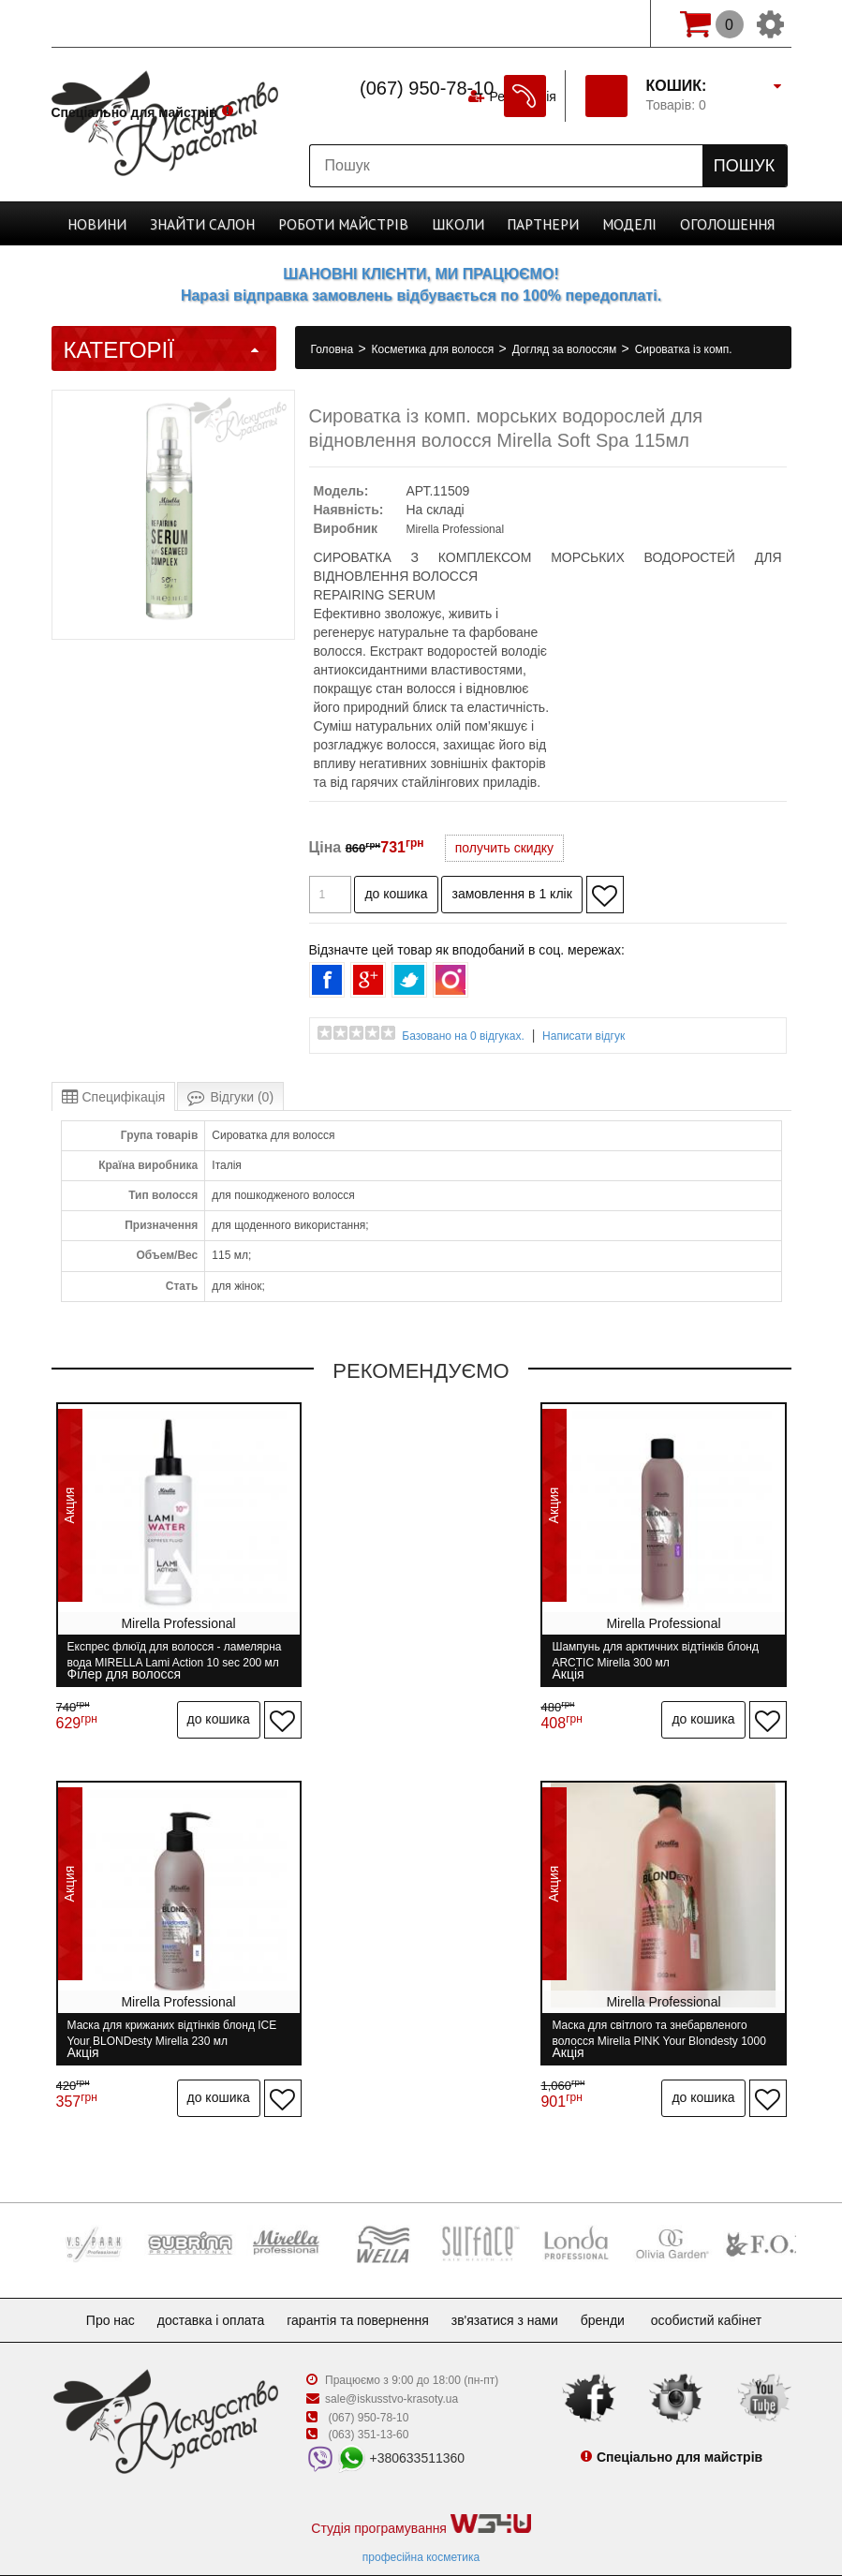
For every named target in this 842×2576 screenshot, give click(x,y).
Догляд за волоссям (566, 349)
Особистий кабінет (725, 2283)
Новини (121, 223)
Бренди (618, 2283)
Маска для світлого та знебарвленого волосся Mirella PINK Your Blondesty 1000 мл (164, 2015)
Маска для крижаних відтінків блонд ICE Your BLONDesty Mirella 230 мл (662, 1654)
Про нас (95, 2283)
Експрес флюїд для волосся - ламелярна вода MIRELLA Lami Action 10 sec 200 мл (166, 1654)
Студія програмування (420, 2488)
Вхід (608, 23)
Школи (452, 223)
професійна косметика (421, 2520)
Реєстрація (521, 23)
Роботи (347, 223)
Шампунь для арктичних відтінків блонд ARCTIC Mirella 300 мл (421, 1654)
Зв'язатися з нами (512, 2283)
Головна (334, 349)
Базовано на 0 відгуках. (463, 1036)
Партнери (531, 223)
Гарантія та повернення (358, 2283)
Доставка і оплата (204, 2283)
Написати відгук (583, 1036)
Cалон (218, 223)
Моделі (611, 223)
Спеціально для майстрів (134, 21)
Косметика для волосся (434, 349)
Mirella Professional (455, 529)
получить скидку (504, 847)
